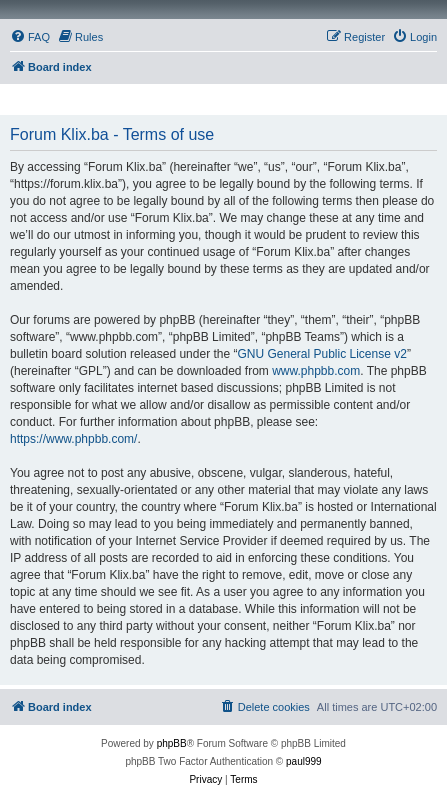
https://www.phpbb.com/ (73, 439)
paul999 (304, 761)
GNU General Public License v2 (321, 354)
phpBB (172, 743)
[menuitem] (30, 37)
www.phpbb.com (316, 371)
